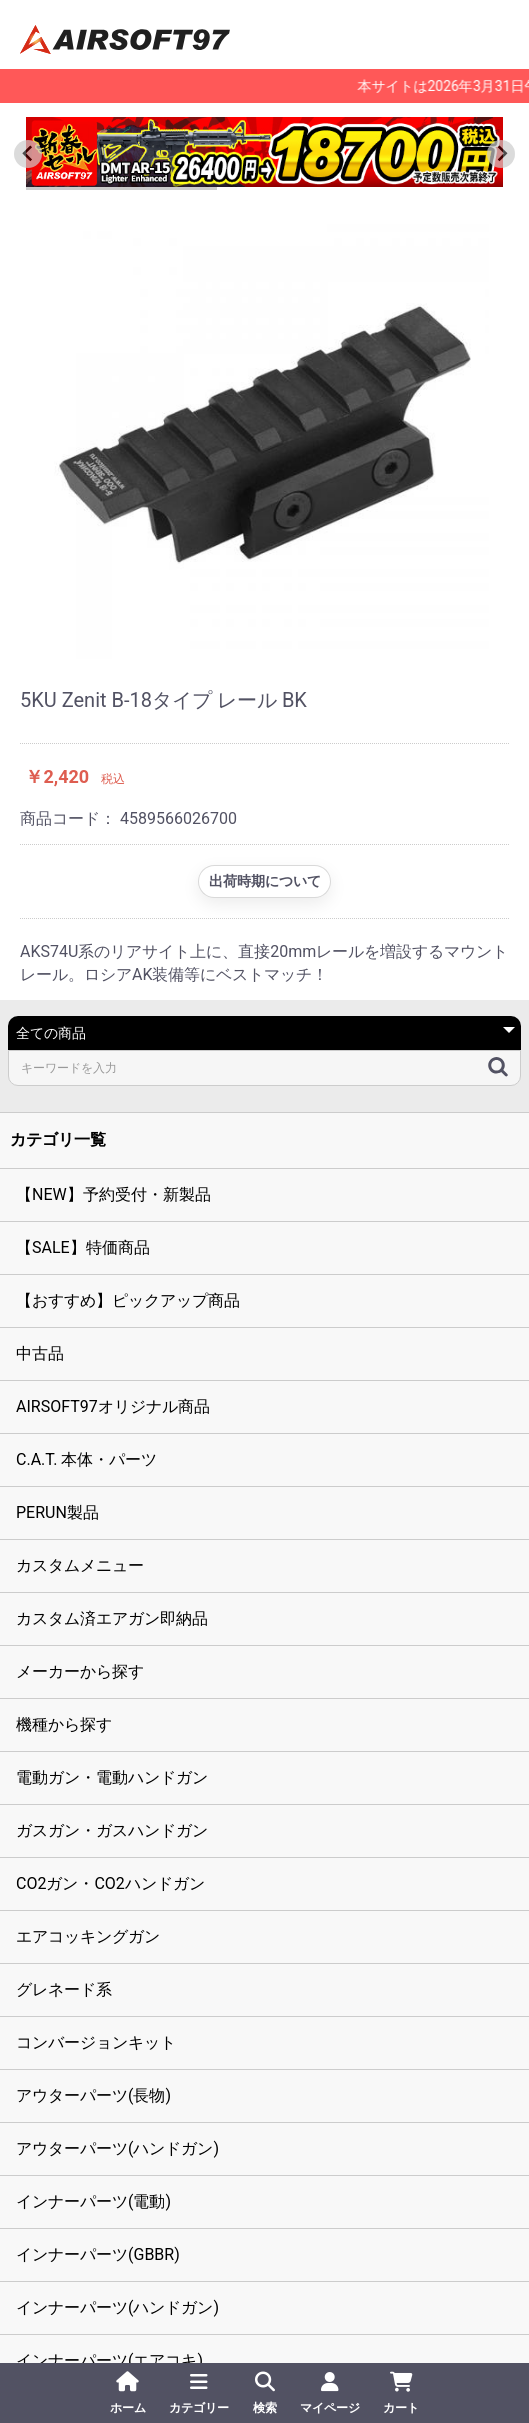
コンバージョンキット (96, 2042)
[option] (264, 434)
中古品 (40, 1353)
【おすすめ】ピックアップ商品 (128, 1300)
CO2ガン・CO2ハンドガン (110, 1883)
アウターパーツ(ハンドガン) (117, 2148)
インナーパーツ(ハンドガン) (117, 2307)
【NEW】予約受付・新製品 (113, 1194)
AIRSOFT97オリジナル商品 (113, 1406)
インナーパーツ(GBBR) (98, 2254)
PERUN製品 (57, 1512)
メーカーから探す (80, 1671)
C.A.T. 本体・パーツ (86, 1459)
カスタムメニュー (80, 1565)
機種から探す (64, 1724)
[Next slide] (501, 154)
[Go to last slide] (28, 154)
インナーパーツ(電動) (93, 2201)
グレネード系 (64, 1989)
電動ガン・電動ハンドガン (112, 1777)
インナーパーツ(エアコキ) (109, 2360)
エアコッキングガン (88, 1936)
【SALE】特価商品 (83, 1247)
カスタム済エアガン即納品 (112, 1618)
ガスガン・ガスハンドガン (112, 1830)
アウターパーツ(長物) (93, 2095)
